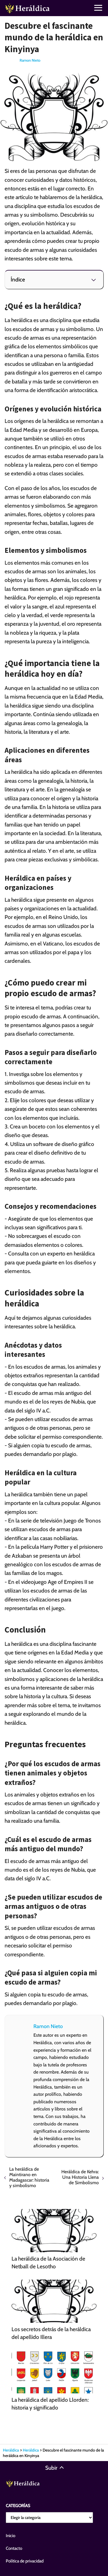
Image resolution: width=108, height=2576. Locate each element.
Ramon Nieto (30, 60)
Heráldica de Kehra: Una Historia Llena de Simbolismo (80, 2177)
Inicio (10, 2535)
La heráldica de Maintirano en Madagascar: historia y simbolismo (29, 2177)
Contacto (14, 2548)
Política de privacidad (24, 2561)
